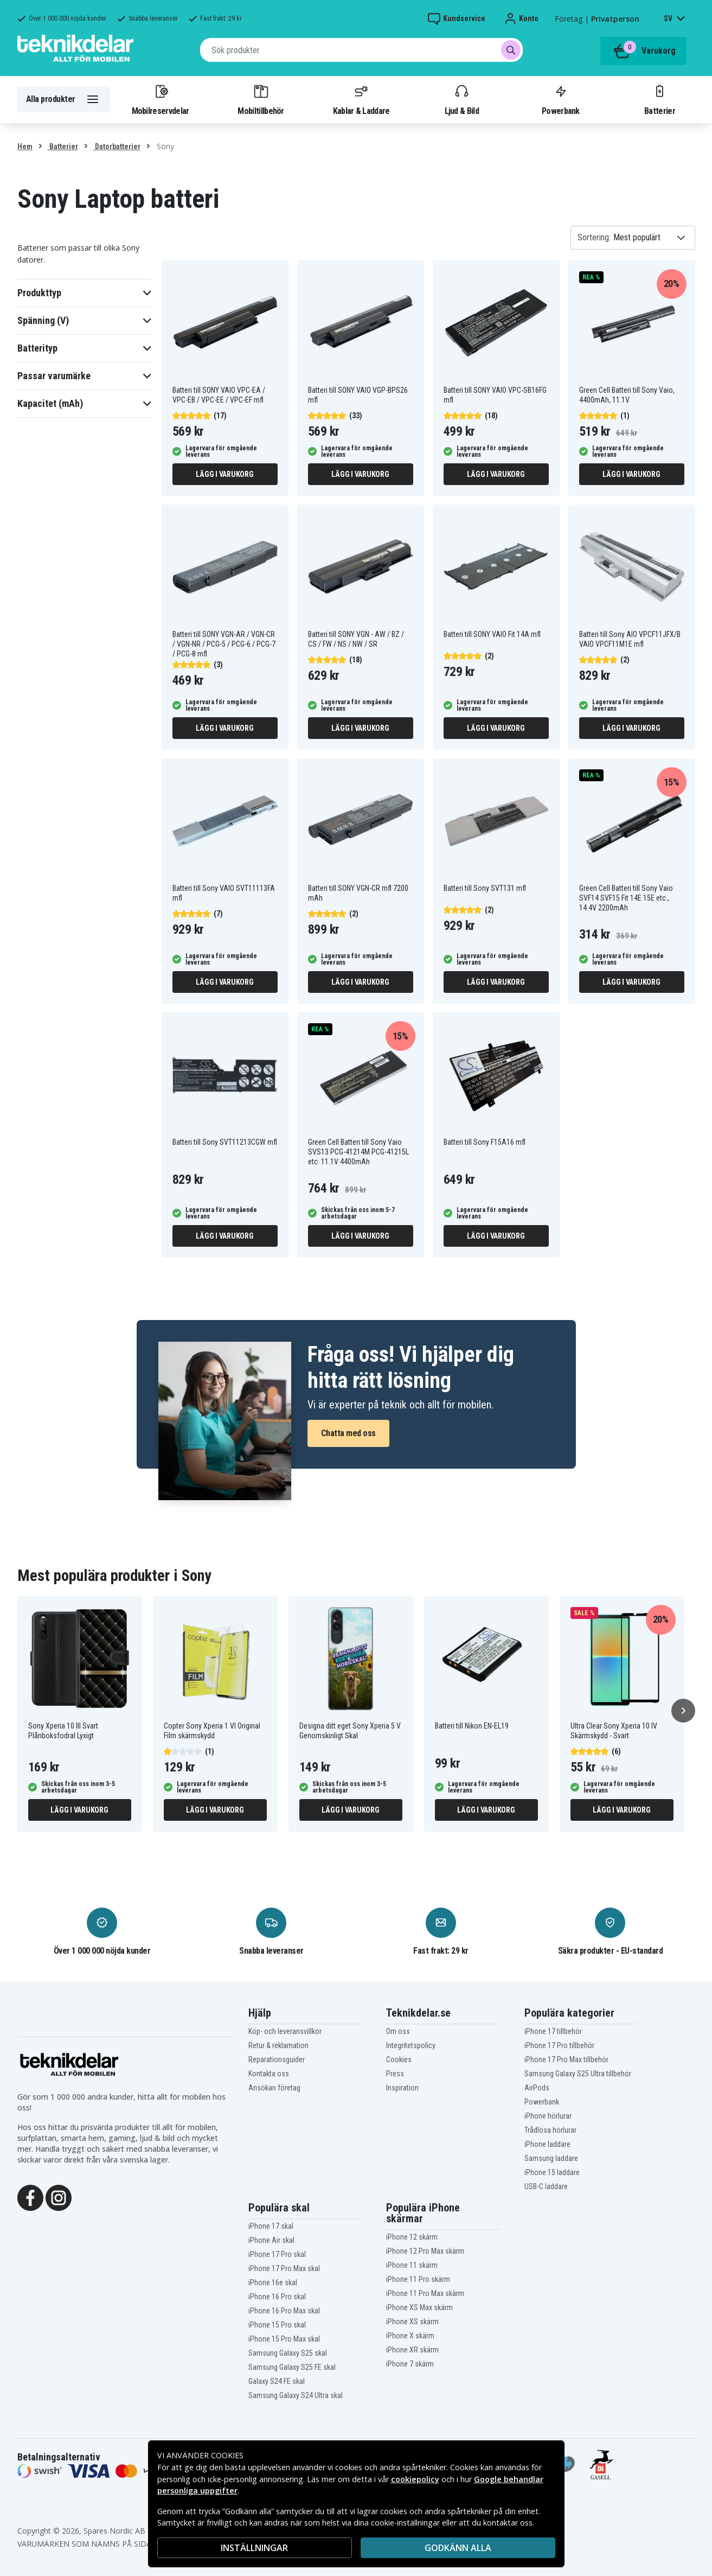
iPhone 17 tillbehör (553, 2031)
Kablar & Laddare (361, 99)
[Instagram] (59, 2197)
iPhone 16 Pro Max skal (284, 2310)
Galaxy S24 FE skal (276, 2381)
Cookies (399, 2059)
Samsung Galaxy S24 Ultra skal (295, 2395)
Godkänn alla (458, 2548)
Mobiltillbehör (261, 99)
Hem (25, 146)
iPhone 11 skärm (412, 2265)
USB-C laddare (546, 2186)
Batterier (659, 99)
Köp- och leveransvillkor (285, 2031)
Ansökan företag (274, 2087)
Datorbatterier (116, 146)
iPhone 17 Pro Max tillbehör (566, 2059)
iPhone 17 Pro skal (277, 2254)
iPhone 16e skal (272, 2282)
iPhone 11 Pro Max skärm (425, 2293)
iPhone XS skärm (412, 2321)
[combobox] (361, 50)
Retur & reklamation (278, 2045)
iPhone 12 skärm (412, 2237)
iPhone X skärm (410, 2335)
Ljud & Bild (462, 99)
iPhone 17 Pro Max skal (284, 2268)
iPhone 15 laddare (552, 2172)
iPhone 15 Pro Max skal (284, 2339)
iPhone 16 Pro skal (277, 2296)
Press (395, 2073)
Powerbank (561, 99)
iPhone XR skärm (412, 2349)
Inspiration (402, 2087)
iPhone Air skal (271, 2240)
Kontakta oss (268, 2073)
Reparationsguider (276, 2059)
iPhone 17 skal (270, 2226)
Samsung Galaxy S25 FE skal (292, 2367)
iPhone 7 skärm (410, 2364)
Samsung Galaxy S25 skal (287, 2353)
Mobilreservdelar (160, 99)
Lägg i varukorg (224, 474)
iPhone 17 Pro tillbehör (559, 2045)
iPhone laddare (547, 2144)
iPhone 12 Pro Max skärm (425, 2251)
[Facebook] (30, 2197)
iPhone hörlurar (548, 2116)
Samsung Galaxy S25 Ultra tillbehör (577, 2073)
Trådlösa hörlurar (550, 2130)
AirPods (536, 2087)
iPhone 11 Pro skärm (418, 2279)
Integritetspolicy (410, 2045)
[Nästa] (683, 1711)
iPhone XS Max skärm (419, 2307)
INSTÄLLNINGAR (254, 2548)
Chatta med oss (348, 1433)
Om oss (398, 2031)
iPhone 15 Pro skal (277, 2324)
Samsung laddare (551, 2158)
